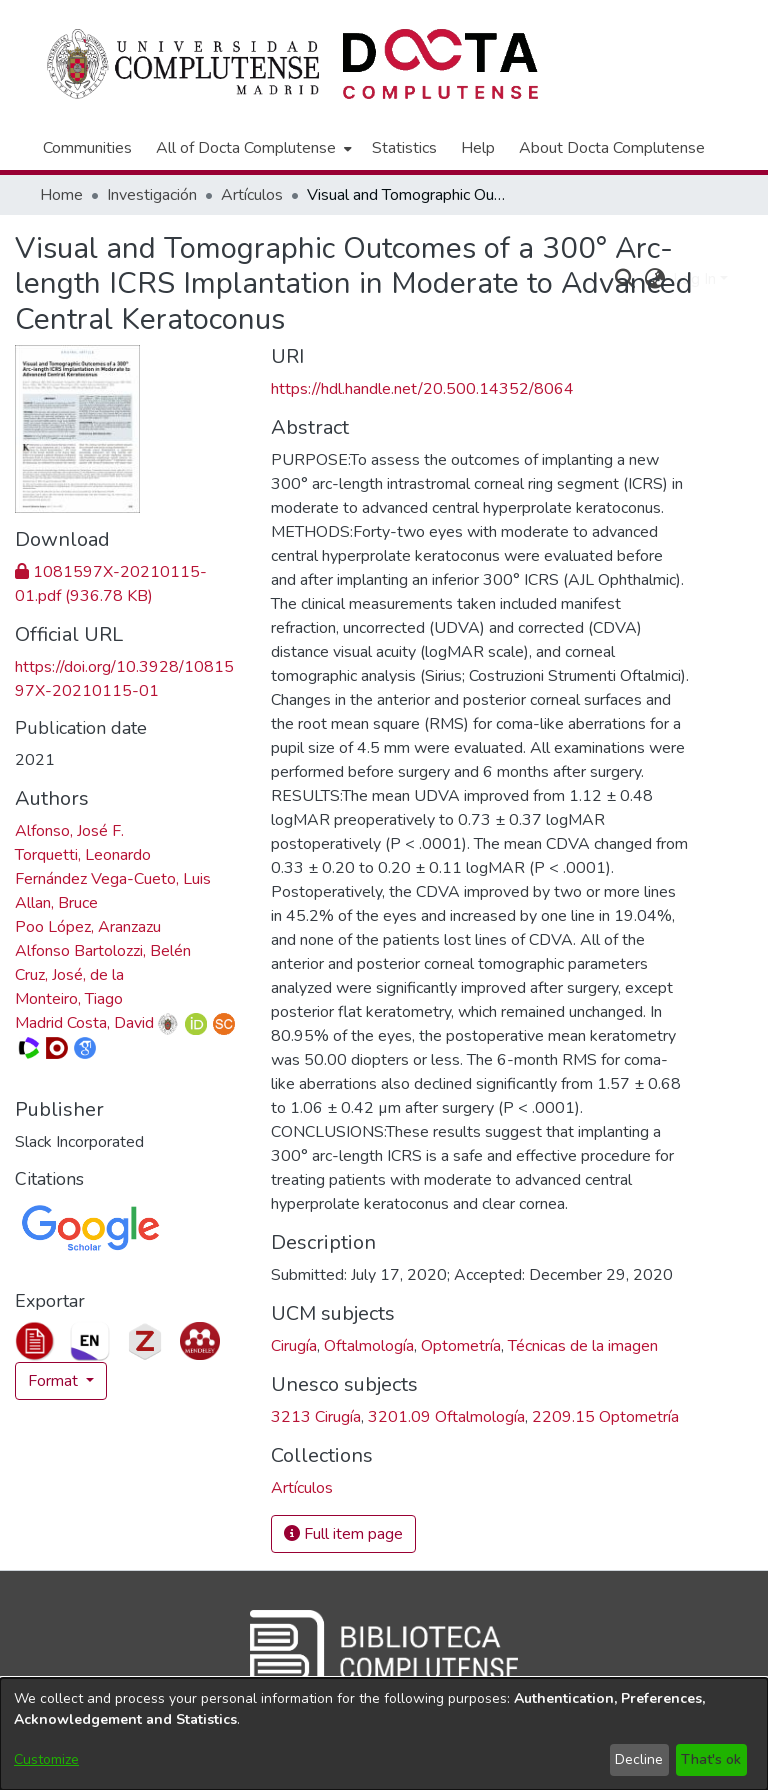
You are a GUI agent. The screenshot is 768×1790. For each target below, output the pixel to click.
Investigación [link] (152, 195)
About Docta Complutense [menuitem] (612, 148)
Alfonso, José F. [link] (69, 831)
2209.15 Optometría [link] (605, 1417)
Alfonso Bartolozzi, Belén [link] (103, 951)
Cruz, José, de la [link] (69, 975)
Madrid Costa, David (84, 1023)
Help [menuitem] (478, 148)
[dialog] (384, 1734)
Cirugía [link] (294, 1346)
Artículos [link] (252, 195)
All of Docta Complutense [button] (246, 148)
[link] (302, 1488)
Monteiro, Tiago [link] (69, 999)
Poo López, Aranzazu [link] (88, 927)
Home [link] (61, 195)
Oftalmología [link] (369, 1346)
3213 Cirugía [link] (316, 1417)
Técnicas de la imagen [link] (583, 1346)
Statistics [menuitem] (404, 148)
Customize (46, 1759)
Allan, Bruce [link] (56, 903)
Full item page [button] (343, 1534)
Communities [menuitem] (87, 148)
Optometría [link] (461, 1346)
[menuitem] (252, 148)
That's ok (711, 1759)
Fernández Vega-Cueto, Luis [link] (113, 879)
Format (55, 1381)
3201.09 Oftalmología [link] (446, 1417)
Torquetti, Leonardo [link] (83, 855)
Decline (639, 1759)
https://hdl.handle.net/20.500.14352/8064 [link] (422, 389)
